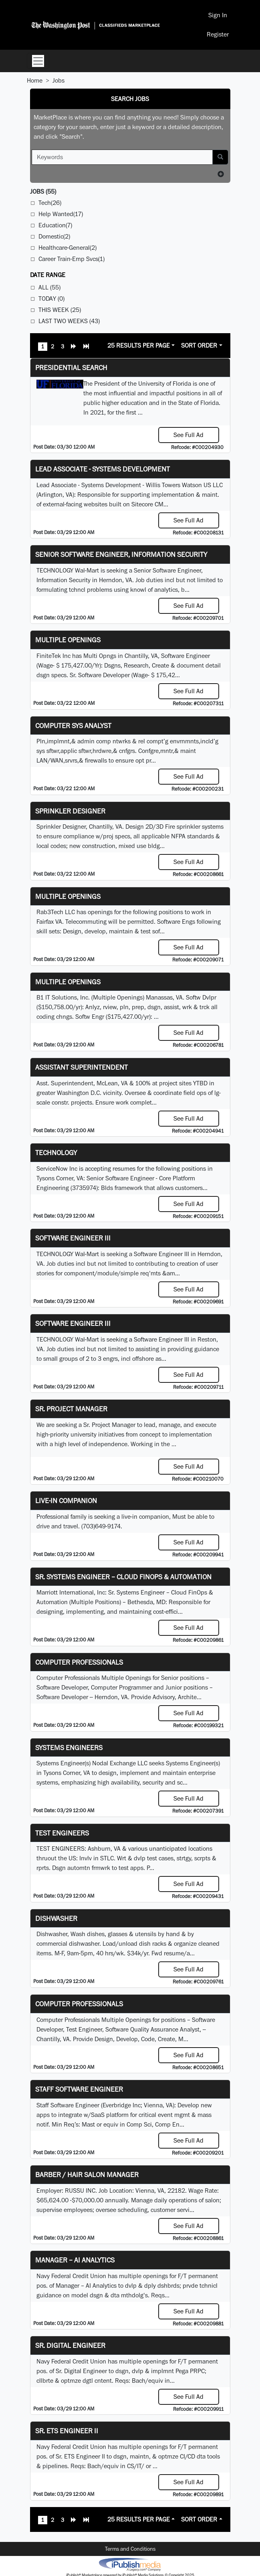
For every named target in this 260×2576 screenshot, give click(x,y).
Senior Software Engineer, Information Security (121, 554)
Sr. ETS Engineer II (66, 2430)
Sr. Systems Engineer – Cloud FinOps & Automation (123, 1576)
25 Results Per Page (138, 345)
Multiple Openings (68, 639)
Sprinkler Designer (70, 811)
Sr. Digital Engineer (70, 2345)
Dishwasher (56, 1918)
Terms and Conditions (130, 2549)
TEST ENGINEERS (62, 1833)
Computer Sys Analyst (73, 725)
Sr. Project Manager (71, 1408)
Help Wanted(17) (60, 214)
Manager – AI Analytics (75, 2260)
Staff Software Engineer (79, 2089)
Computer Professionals (79, 1662)
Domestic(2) (54, 236)
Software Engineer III (73, 1238)
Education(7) (55, 225)
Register (218, 34)
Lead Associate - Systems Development (102, 469)
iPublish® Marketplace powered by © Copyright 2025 (130, 2564)
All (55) (49, 287)
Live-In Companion (66, 1500)
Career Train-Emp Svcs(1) (71, 259)
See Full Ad (188, 435)
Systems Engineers (69, 1747)
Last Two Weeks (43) (69, 321)
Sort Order (199, 345)
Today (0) (51, 298)
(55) (43, 191)
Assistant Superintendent (81, 1067)
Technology (56, 1152)
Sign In (217, 15)
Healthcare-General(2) (67, 247)
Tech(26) (49, 202)
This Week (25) (59, 310)
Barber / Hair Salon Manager (87, 2174)
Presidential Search (71, 367)
